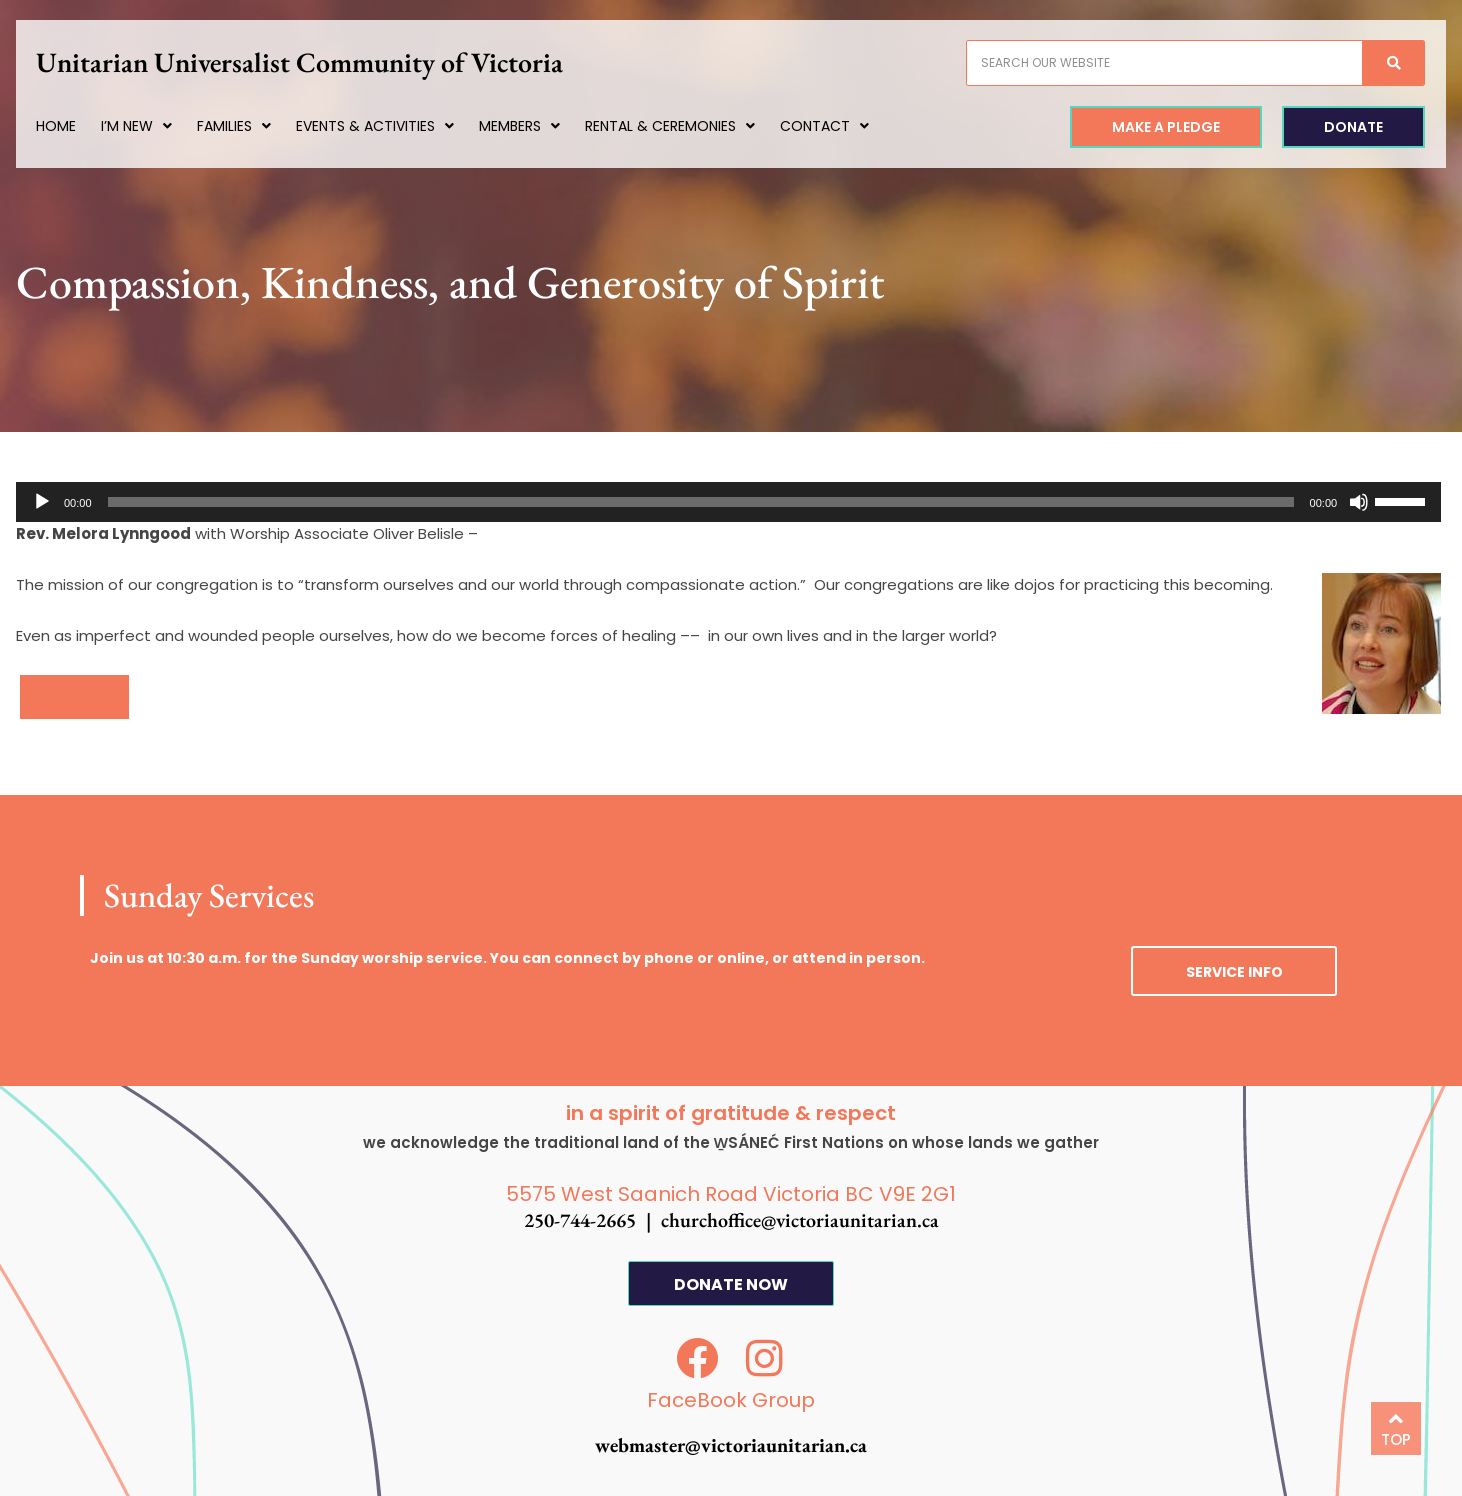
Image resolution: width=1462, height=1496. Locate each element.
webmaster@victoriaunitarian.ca (731, 1445)
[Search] (1373, 63)
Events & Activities (396, 126)
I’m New (157, 126)
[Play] (42, 502)
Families (255, 126)
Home (77, 126)
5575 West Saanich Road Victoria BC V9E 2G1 (731, 1194)
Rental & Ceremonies (691, 126)
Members (540, 126)
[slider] (701, 502)
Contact (845, 126)
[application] (728, 502)
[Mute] (1359, 502)
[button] (74, 697)
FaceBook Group (731, 1400)
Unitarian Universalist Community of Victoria (320, 62)
